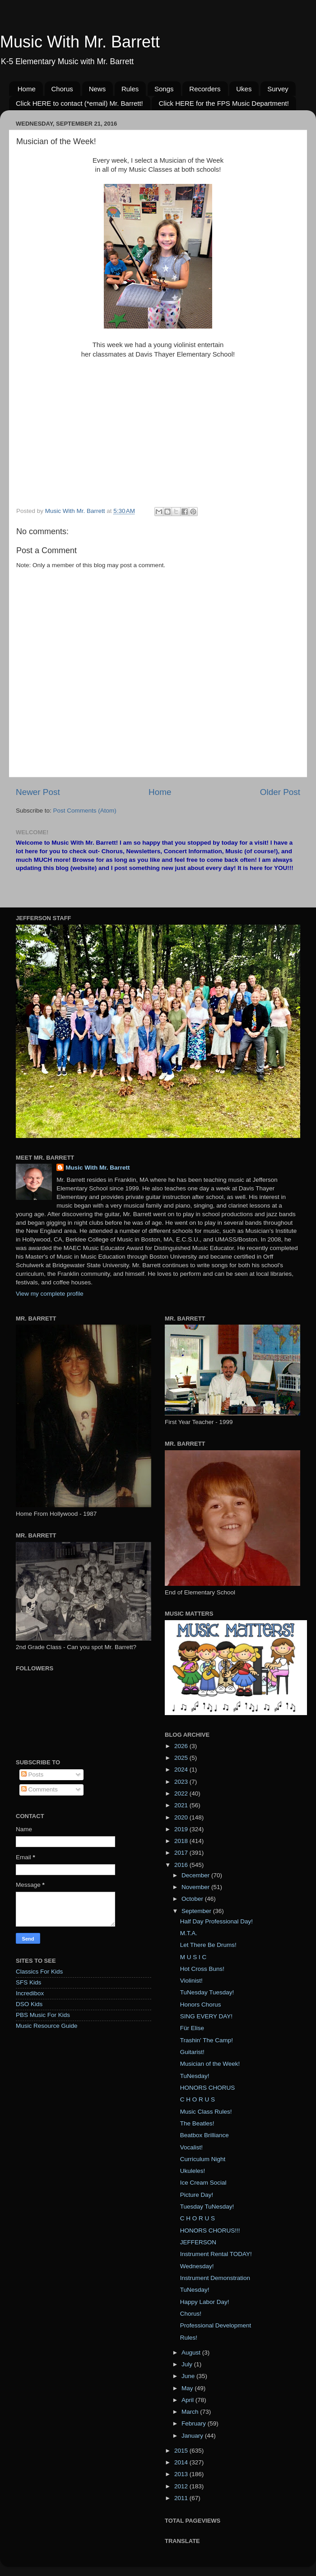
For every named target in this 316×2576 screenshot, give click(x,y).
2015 (182, 2450)
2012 (182, 2486)
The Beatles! (197, 2123)
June (188, 2376)
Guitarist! (192, 2052)
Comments (39, 1789)
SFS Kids (28, 1982)
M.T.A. (188, 1933)
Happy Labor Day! (204, 2302)
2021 (182, 1805)
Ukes (243, 89)
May (188, 2388)
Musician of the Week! (210, 2063)
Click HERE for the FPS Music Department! (223, 103)
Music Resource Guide (47, 2025)
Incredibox (30, 1993)
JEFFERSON (198, 2242)
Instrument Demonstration (215, 2278)
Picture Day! (197, 2194)
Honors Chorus (200, 2004)
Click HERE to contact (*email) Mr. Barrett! (79, 103)
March (190, 2411)
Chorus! (190, 2313)
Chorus (62, 89)
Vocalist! (191, 2147)
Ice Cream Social (203, 2182)
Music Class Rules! (206, 2111)
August (191, 2352)
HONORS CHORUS (207, 2087)
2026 (182, 1746)
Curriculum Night (203, 2159)
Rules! (188, 2337)
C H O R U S (197, 2099)
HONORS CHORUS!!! (210, 2230)
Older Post (280, 792)
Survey (277, 89)
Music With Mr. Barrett (80, 42)
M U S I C (193, 1957)
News (97, 89)
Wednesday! (197, 2266)
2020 (182, 1817)
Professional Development (215, 2325)
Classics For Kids (39, 1971)
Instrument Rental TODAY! (216, 2254)
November (196, 1887)
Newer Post (38, 792)
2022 (182, 1793)
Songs (164, 89)
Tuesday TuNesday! (207, 2206)
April (188, 2400)
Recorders (204, 89)
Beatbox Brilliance (204, 2135)
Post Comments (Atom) (84, 810)
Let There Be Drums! (208, 1944)
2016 (182, 1864)
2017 (182, 1852)
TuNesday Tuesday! (207, 1992)
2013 (182, 2474)
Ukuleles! (192, 2170)
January (193, 2435)
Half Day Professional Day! (216, 1921)
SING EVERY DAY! (206, 2016)
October (193, 1898)
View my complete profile (50, 1293)
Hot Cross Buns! (202, 1968)
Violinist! (191, 1980)
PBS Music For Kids (43, 2015)
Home (27, 89)
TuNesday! (194, 2076)
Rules (130, 89)
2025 (182, 1757)
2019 (182, 1829)
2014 (182, 2462)
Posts (32, 1774)
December (196, 1875)
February (194, 2423)
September (197, 1911)
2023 (182, 1781)
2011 (182, 2498)
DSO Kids (29, 2004)
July (187, 2364)
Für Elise (192, 2028)
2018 (182, 1841)
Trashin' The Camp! (206, 2040)
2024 (182, 1769)
